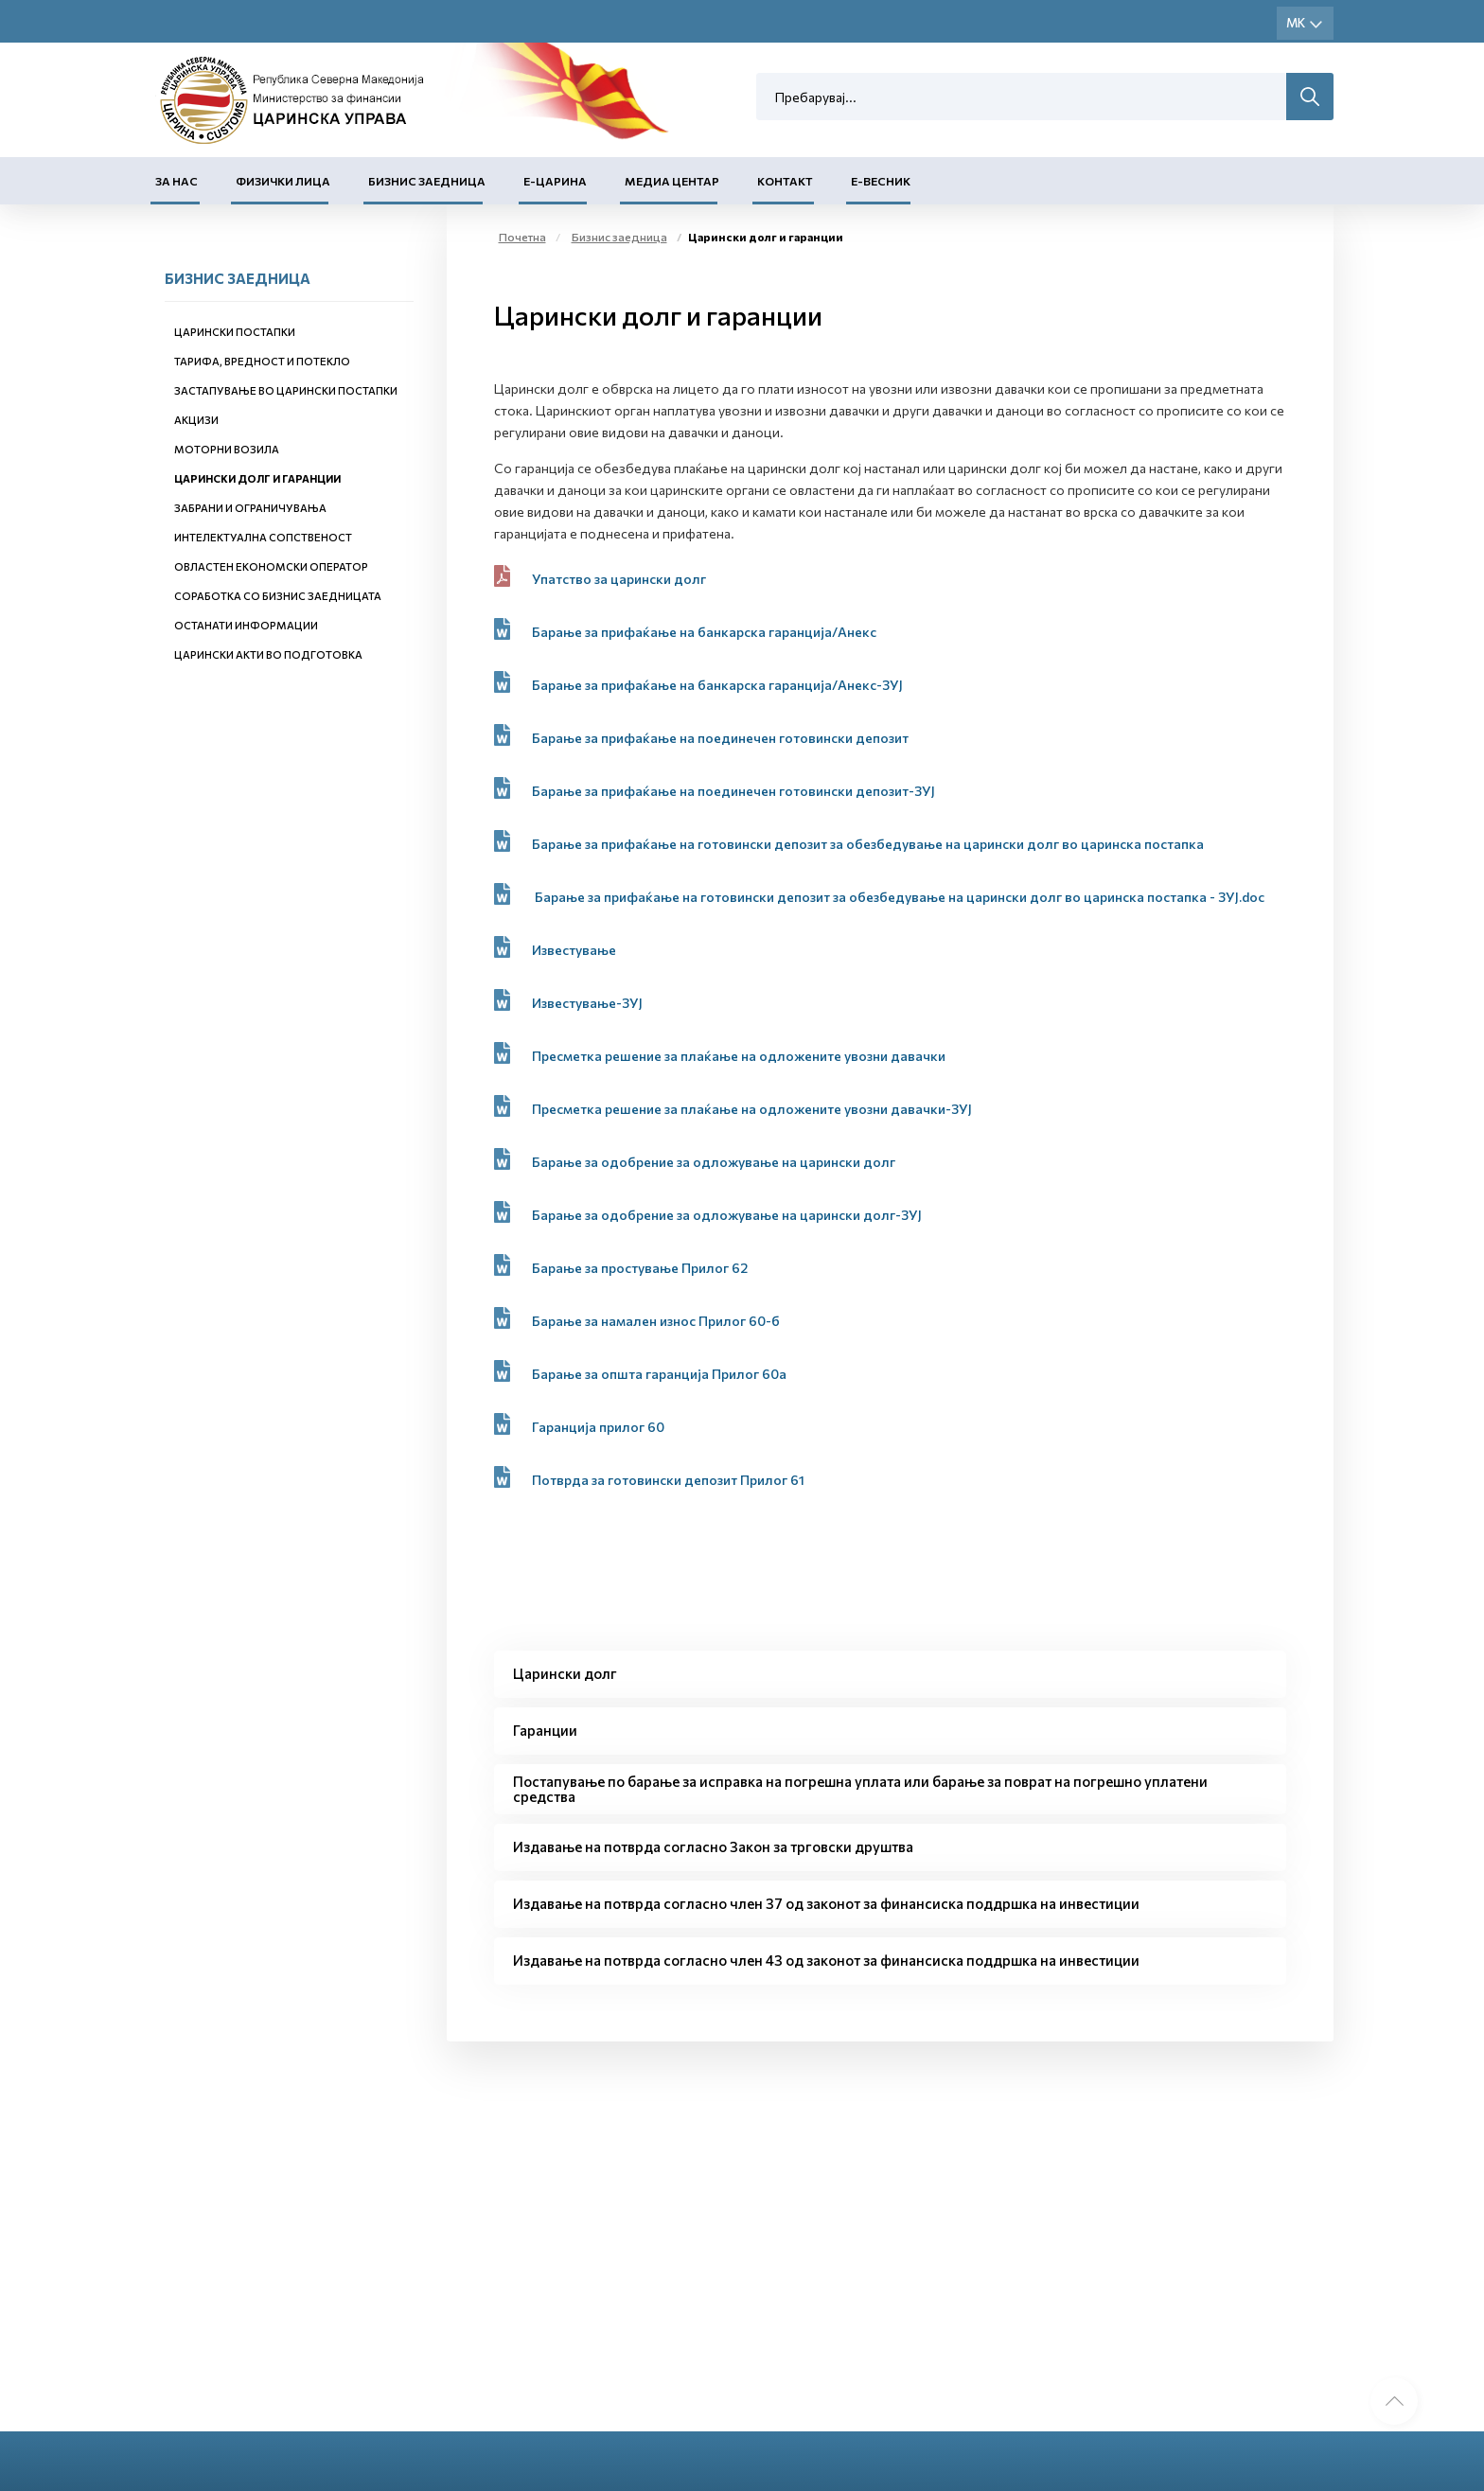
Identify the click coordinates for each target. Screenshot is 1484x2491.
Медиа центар (672, 180)
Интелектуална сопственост (263, 537)
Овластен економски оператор (271, 566)
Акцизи (196, 420)
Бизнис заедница (427, 180)
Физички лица (283, 180)
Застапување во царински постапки (286, 390)
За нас (176, 180)
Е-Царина (555, 180)
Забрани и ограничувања (250, 508)
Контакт (785, 180)
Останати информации (246, 625)
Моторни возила (226, 449)
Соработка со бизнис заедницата (277, 596)
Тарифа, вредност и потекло (262, 361)
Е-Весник (880, 180)
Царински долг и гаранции (257, 478)
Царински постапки (234, 332)
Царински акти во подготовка (268, 654)
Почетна (522, 236)
